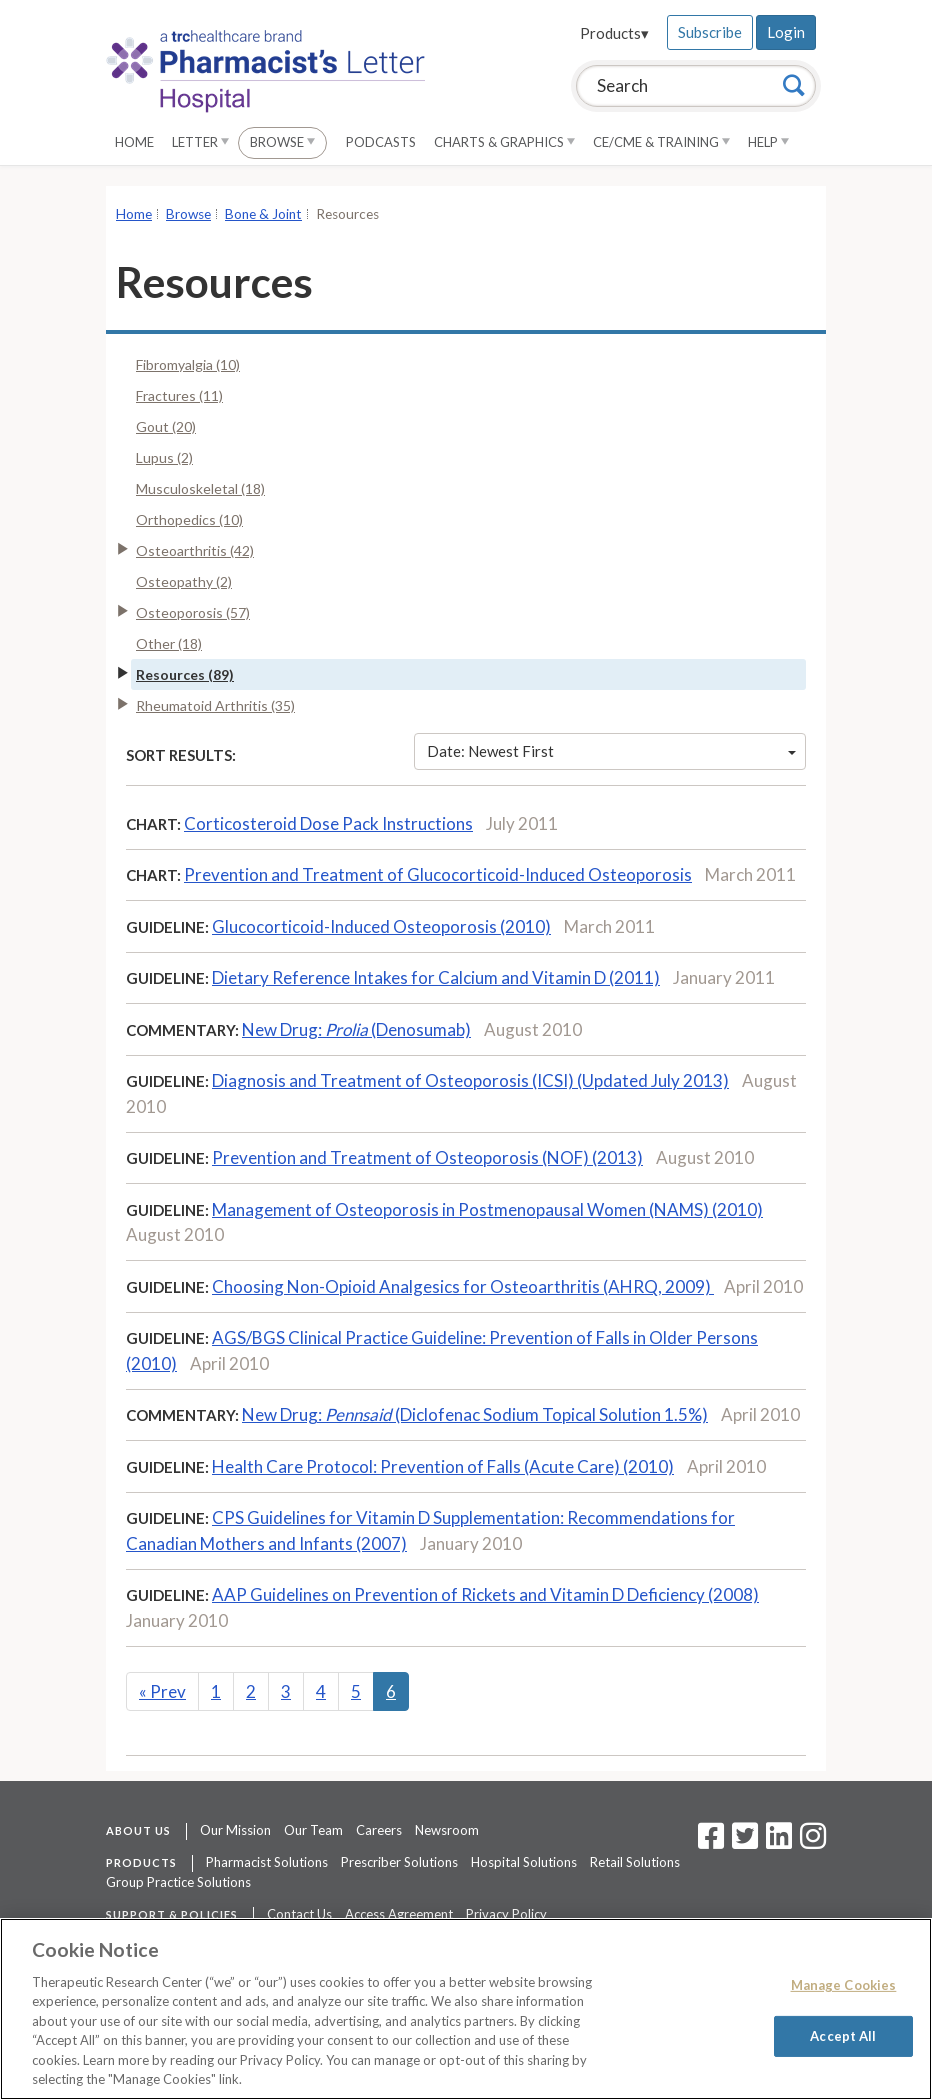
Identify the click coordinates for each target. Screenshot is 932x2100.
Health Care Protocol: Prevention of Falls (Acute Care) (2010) (443, 1466)
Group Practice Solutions (178, 1882)
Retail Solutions (635, 1862)
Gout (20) (166, 426)
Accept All (843, 2035)
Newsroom (447, 1830)
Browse (282, 142)
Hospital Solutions (524, 1862)
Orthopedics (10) (189, 519)
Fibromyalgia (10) (188, 364)
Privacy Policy (506, 1914)
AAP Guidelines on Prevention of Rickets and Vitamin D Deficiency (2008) (485, 1594)
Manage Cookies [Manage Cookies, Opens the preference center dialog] (844, 1985)
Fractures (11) (179, 395)
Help (768, 142)
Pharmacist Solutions (267, 1862)
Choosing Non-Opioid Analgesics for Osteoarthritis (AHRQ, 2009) (463, 1286)
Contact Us (299, 1914)
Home (134, 142)
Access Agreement (399, 1914)
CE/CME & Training (661, 142)
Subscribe (710, 32)
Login (786, 32)
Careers (379, 1830)
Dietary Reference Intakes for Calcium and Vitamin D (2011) (436, 977)
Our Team (313, 1830)
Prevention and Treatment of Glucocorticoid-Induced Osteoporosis (438, 874)
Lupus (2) (164, 457)
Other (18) (169, 643)
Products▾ (614, 33)
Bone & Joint (263, 214)
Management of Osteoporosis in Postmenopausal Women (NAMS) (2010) (487, 1209)
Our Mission (235, 1830)
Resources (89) (185, 674)
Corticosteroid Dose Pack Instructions (328, 823)
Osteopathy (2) (184, 581)
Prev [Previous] (162, 1691)
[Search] (794, 85)
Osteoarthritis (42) (195, 550)
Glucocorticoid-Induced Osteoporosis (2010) (381, 926)
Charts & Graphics (504, 142)
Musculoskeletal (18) (200, 488)
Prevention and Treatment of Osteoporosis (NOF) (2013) (427, 1157)
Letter (200, 142)
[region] (466, 2009)
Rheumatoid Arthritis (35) (215, 705)
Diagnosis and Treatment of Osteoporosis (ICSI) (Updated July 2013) (470, 1080)
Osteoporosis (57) (193, 612)
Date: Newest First (612, 751)
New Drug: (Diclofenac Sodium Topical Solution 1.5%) (475, 1414)
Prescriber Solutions (399, 1862)
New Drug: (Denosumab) (356, 1029)
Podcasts (381, 142)
